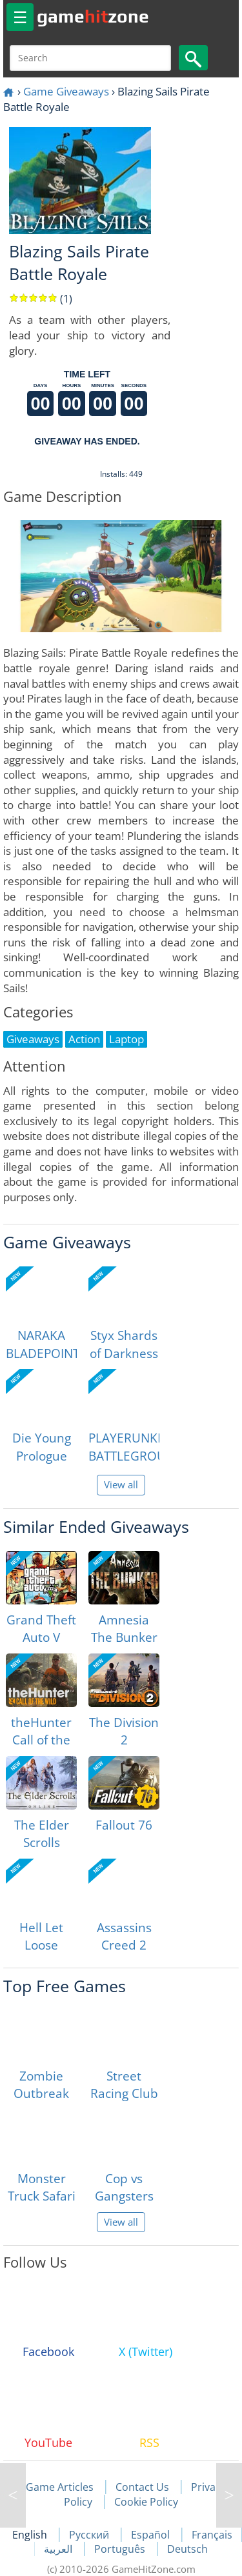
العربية (59, 2549)
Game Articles (60, 2487)
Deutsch (187, 2549)
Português (121, 2549)
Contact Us (142, 2487)
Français (212, 2535)
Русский (90, 2535)
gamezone (93, 16)
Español (151, 2535)
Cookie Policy (146, 2502)
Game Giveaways (66, 91)
